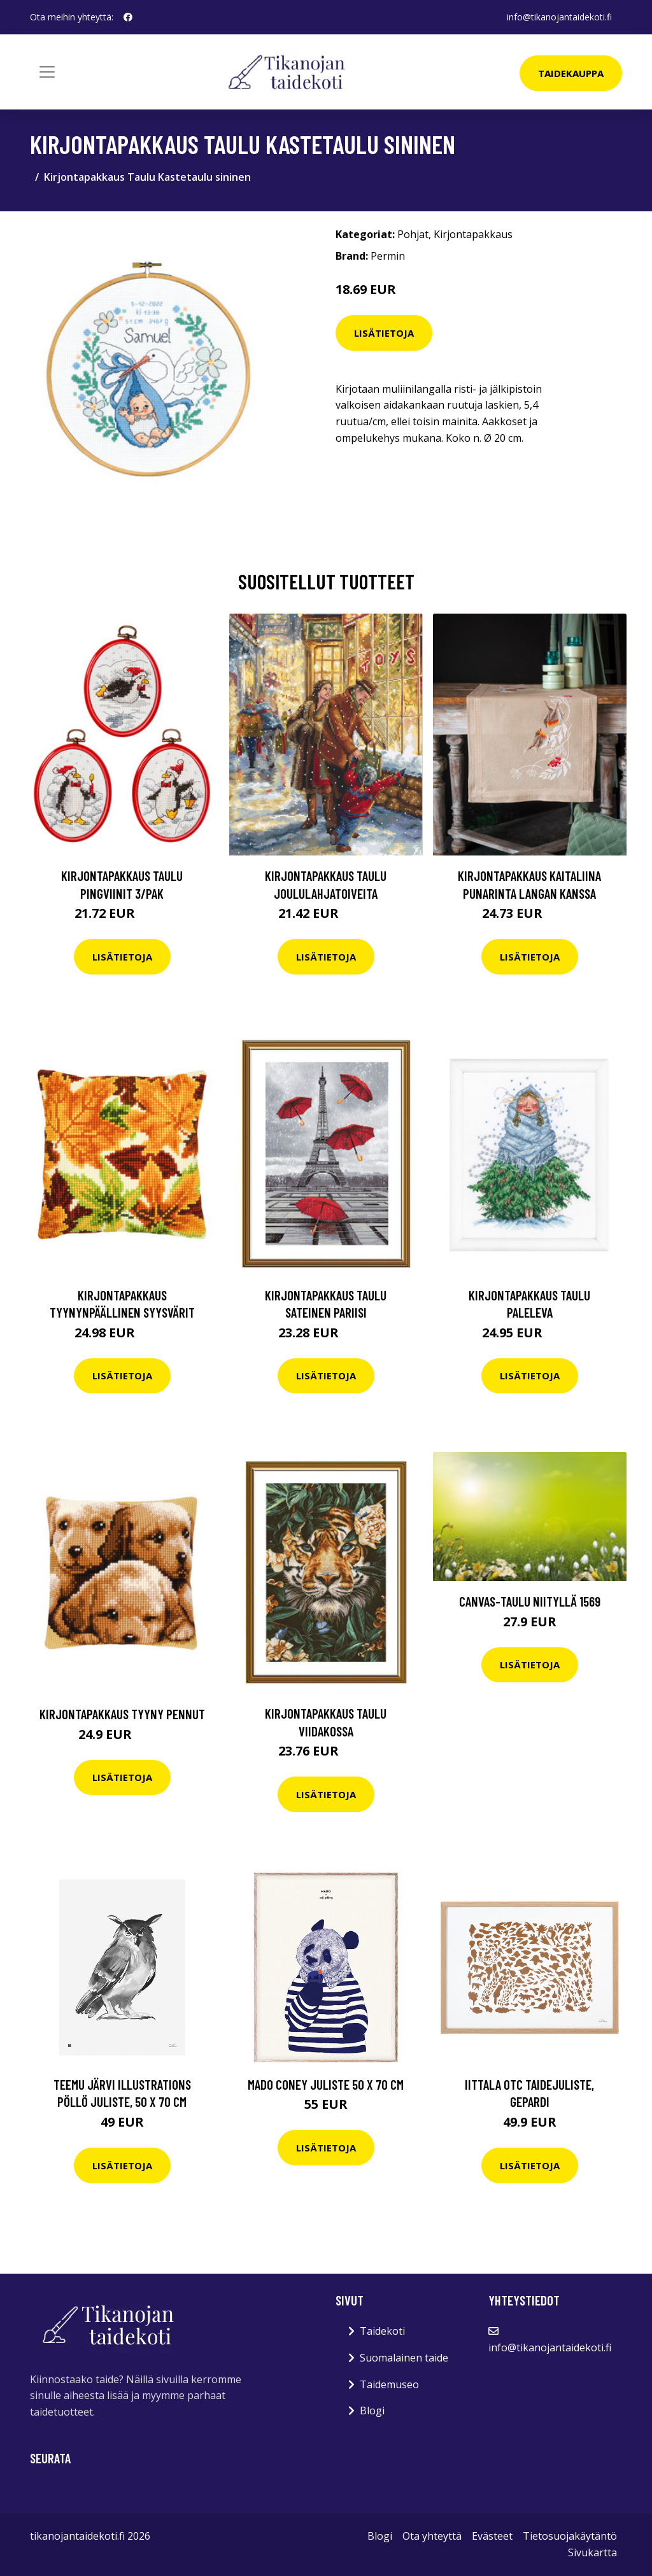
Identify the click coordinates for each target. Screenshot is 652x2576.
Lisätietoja (384, 333)
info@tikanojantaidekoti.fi (559, 17)
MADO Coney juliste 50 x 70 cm (326, 2084)
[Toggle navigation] (47, 72)
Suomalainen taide (404, 2358)
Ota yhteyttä (432, 2536)
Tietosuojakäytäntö (570, 2536)
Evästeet (492, 2536)
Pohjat (413, 234)
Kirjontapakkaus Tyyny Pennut (122, 1714)
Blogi (372, 2411)
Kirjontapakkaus (473, 234)
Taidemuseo (389, 2384)
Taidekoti (382, 2331)
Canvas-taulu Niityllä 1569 (529, 1601)
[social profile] (128, 17)
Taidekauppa (571, 73)
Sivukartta (592, 2552)
